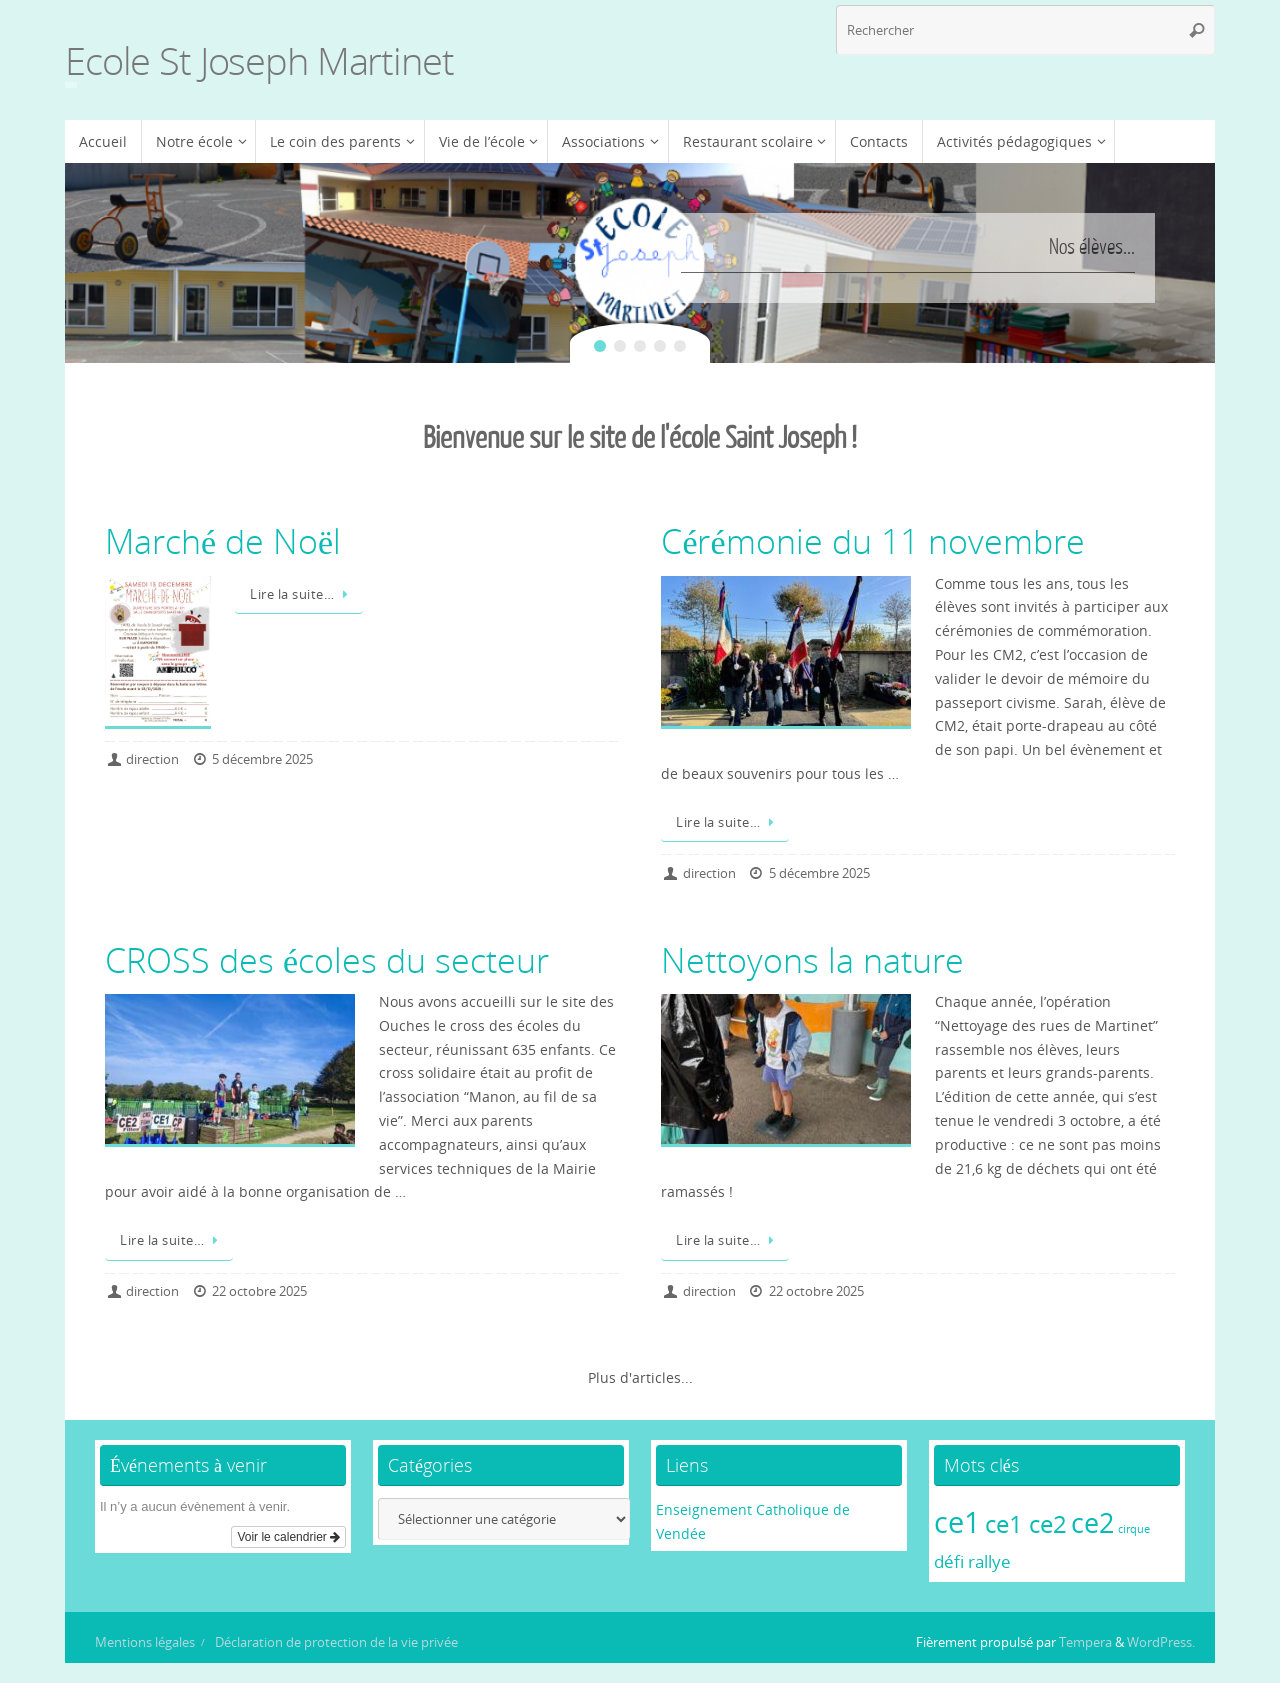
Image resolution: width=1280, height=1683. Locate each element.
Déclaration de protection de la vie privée (336, 1642)
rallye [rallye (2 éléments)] (989, 1561)
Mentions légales (145, 1642)
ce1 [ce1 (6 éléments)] (957, 1522)
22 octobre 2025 (259, 1291)
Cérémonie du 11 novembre (872, 541)
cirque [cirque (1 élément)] (1134, 1529)
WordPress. (1161, 1642)
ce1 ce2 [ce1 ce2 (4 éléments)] (1026, 1523)
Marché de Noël (223, 541)
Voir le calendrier (288, 1537)
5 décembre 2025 (262, 759)
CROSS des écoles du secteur (327, 960)
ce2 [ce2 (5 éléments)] (1092, 1522)
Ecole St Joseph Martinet (259, 61)
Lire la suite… (302, 594)
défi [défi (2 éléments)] (949, 1561)
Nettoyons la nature (812, 960)
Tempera (1085, 1642)
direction (152, 759)
